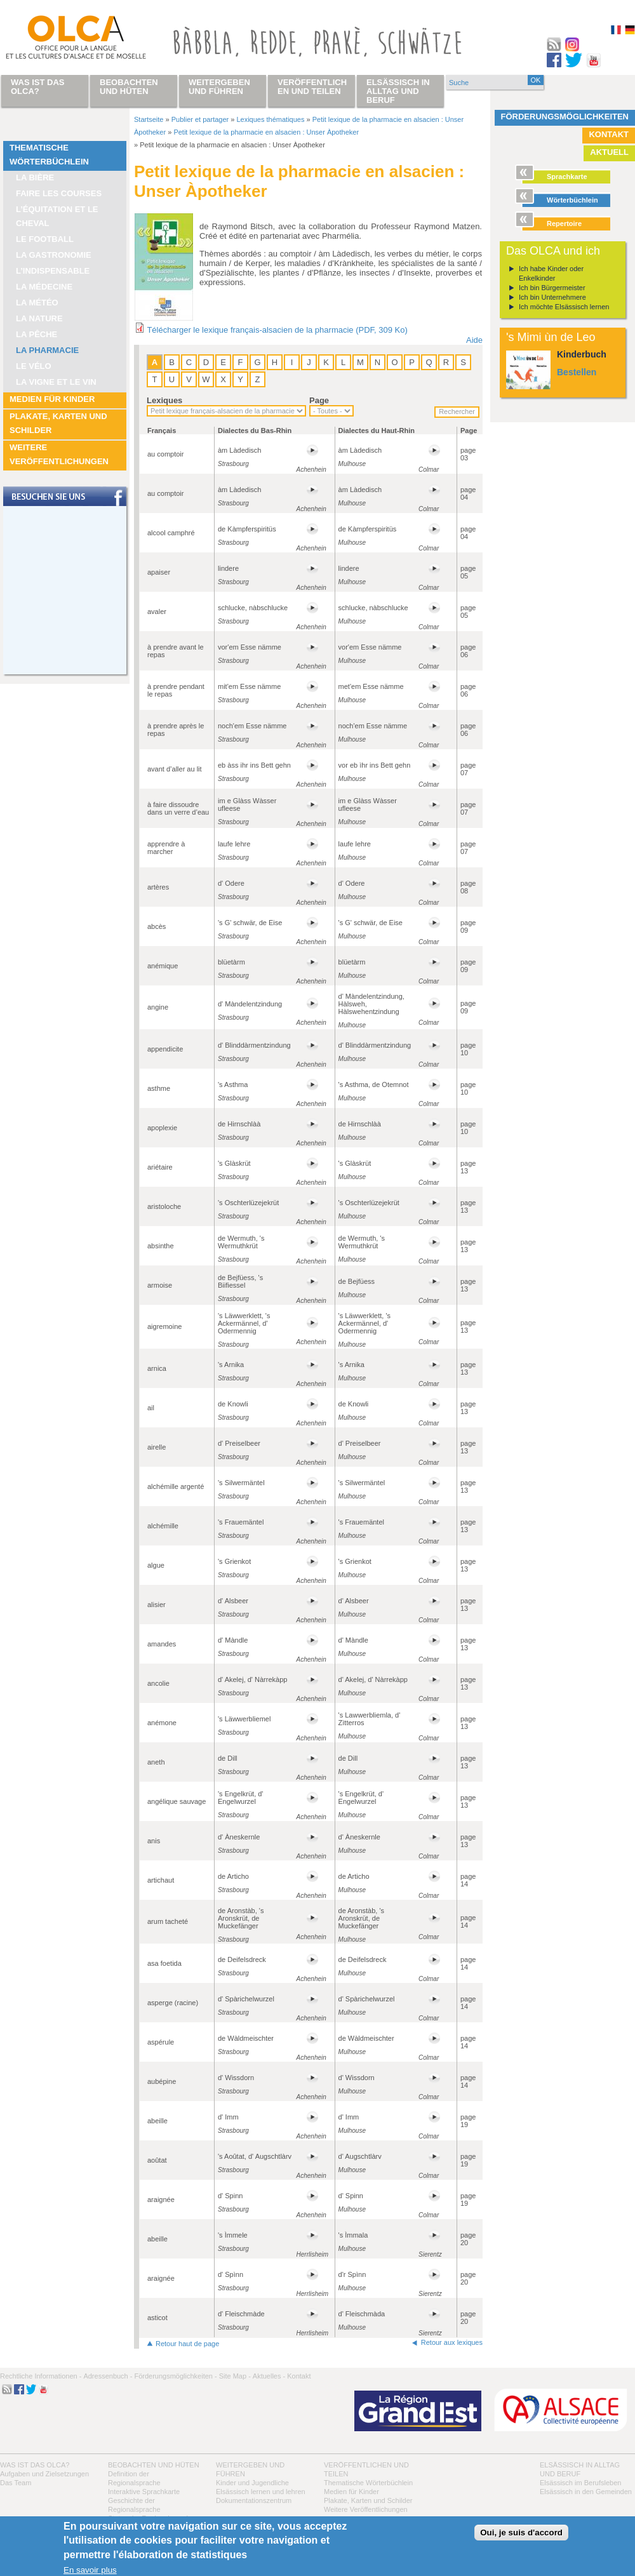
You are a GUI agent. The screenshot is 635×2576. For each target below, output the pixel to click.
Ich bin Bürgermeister (552, 287)
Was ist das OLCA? (34, 2465)
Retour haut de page (187, 2343)
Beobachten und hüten (153, 2465)
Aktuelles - (269, 2376)
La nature (39, 318)
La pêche (36, 334)
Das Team (15, 2482)
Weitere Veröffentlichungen (59, 454)
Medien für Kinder (52, 399)
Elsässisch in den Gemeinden (586, 2491)
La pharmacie (47, 350)
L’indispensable (53, 271)
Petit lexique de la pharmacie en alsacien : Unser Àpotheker (266, 132)
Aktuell (609, 152)
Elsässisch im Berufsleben (580, 2482)
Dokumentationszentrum (253, 2500)
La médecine (44, 286)
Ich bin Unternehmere (552, 297)
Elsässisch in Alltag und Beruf (398, 91)
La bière (35, 177)
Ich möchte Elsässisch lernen (564, 306)
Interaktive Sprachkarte (144, 2491)
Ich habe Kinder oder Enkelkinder (551, 273)
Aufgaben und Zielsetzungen (44, 2474)
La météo (37, 302)
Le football (45, 239)
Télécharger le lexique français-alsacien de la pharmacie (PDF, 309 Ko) (277, 330)
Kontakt (609, 134)
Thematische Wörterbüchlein (49, 154)
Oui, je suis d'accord (521, 2532)
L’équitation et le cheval (57, 216)
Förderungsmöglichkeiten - (175, 2376)
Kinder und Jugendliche (252, 2482)
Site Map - (235, 2376)
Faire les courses (59, 193)
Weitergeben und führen (219, 86)
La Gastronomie (53, 255)
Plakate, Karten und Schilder (58, 423)
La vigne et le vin (56, 382)
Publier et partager (200, 119)
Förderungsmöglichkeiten (565, 116)
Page (319, 400)
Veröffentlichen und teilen (312, 86)
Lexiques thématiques (270, 119)
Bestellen (576, 372)
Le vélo (33, 366)
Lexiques (164, 400)
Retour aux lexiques (452, 2342)
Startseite (148, 119)
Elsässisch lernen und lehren (260, 2491)
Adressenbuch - (107, 2376)
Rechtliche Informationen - (40, 2376)
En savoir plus (90, 2570)
